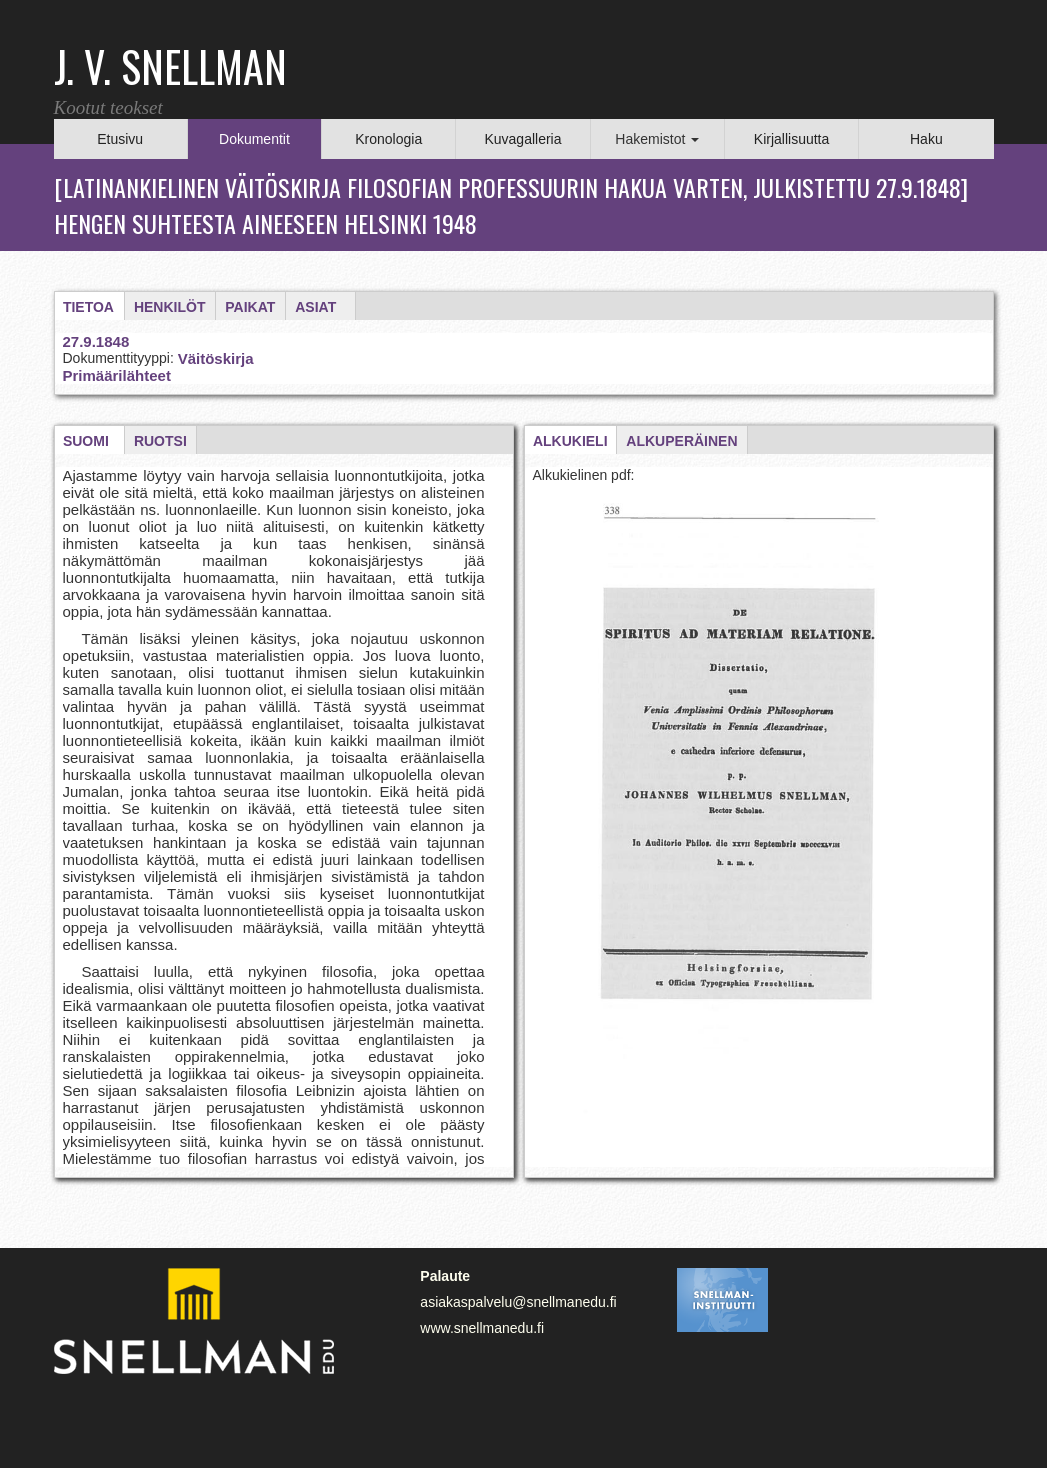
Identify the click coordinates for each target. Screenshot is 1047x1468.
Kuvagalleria (522, 139)
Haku (926, 139)
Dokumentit (254, 139)
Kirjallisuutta (791, 139)
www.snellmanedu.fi (482, 1328)
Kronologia (388, 139)
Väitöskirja (216, 358)
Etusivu (120, 139)
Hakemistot (657, 139)
